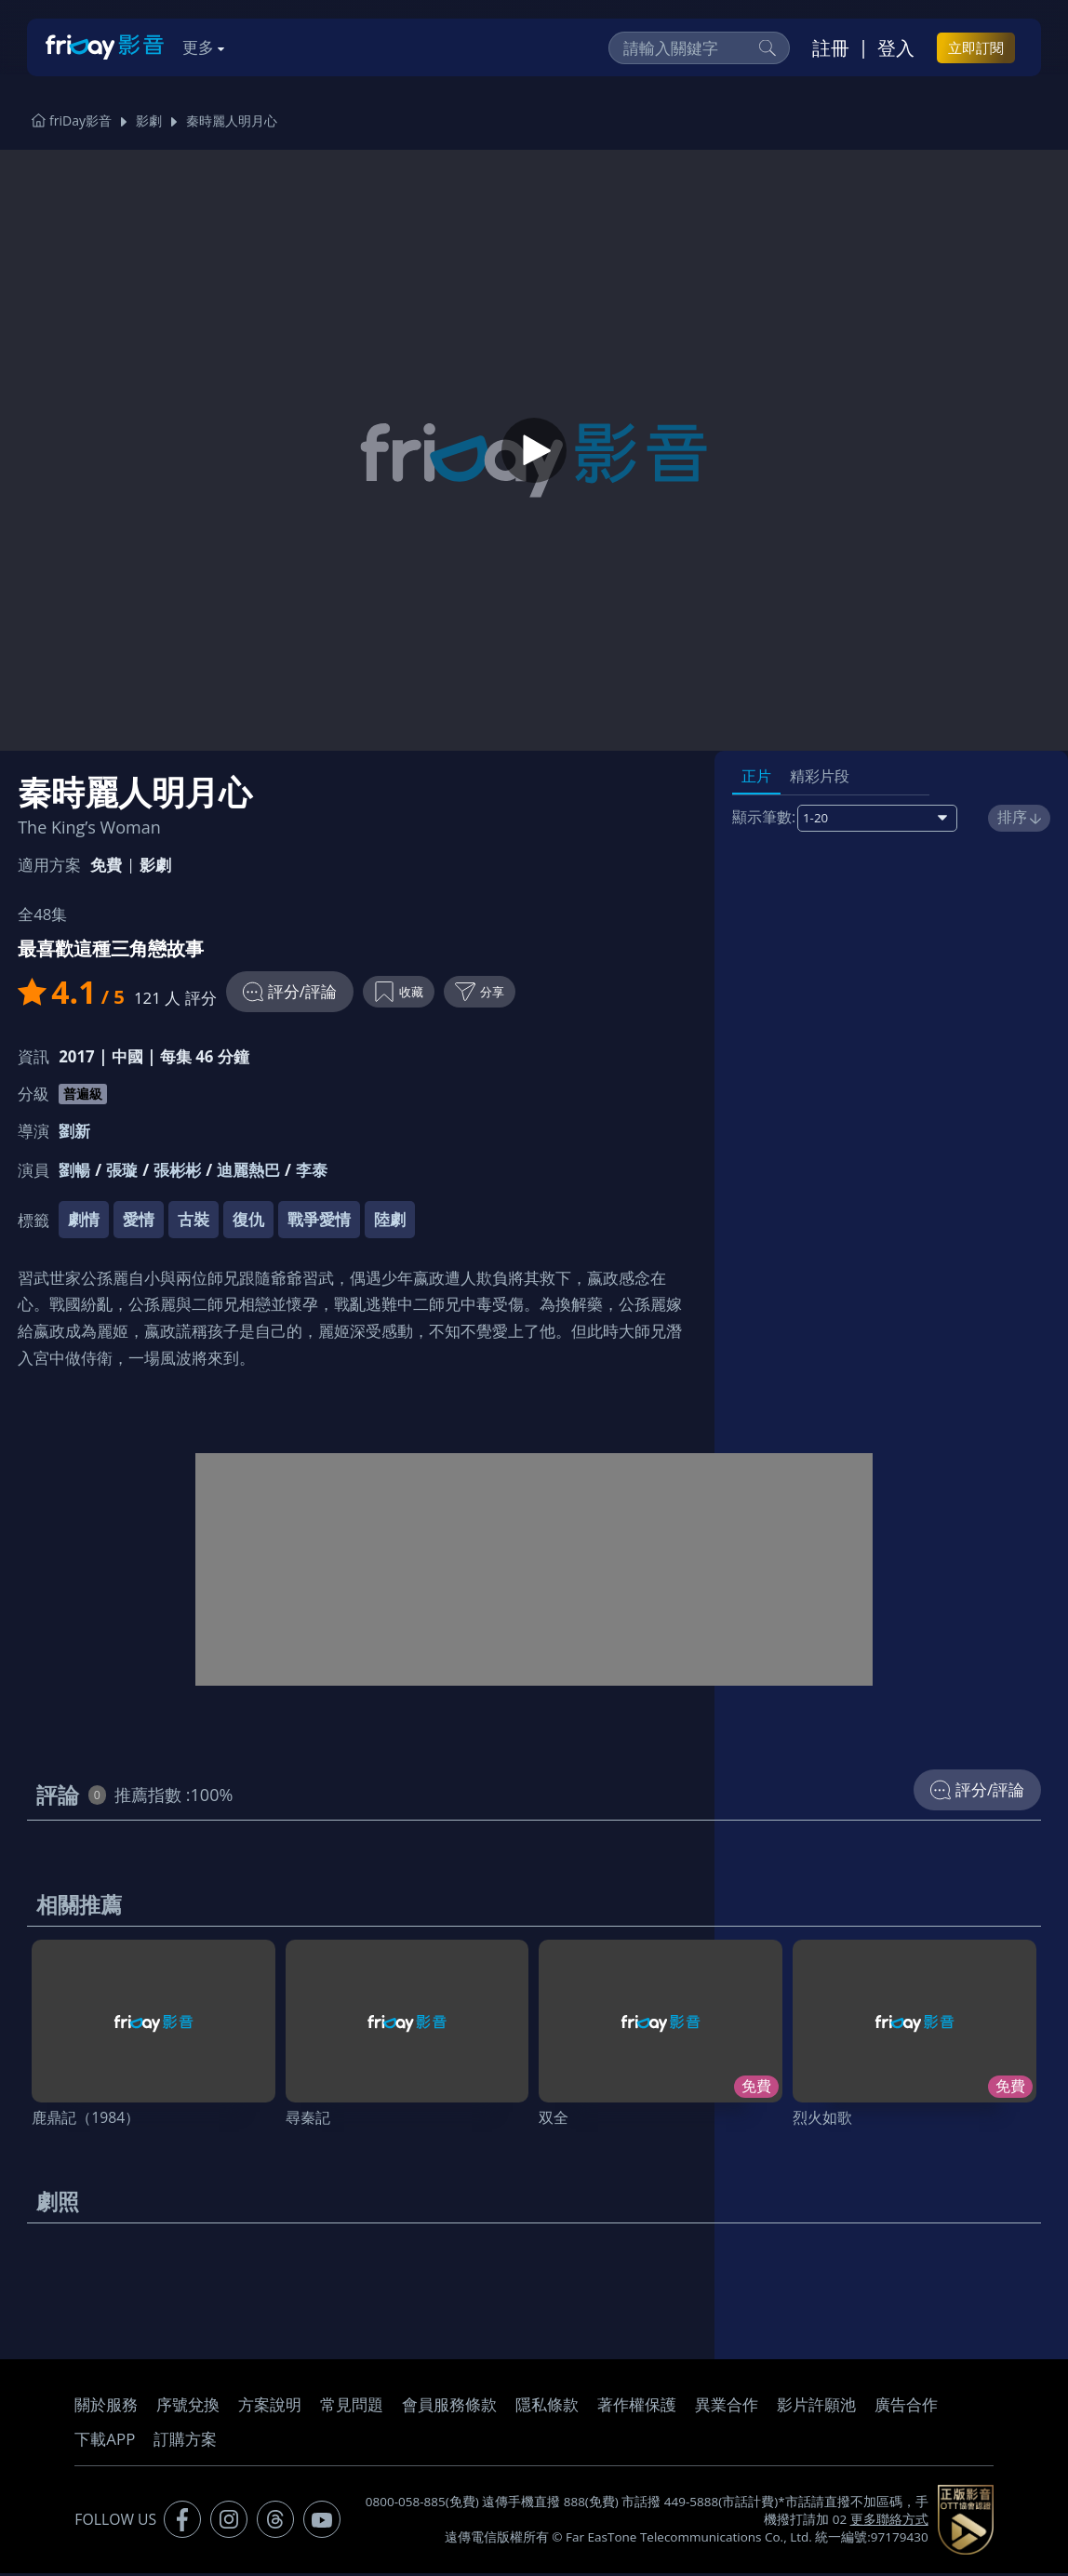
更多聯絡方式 (889, 2522)
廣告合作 (906, 2407)
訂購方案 (185, 2441)
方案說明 (269, 2407)
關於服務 (106, 2407)
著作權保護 (636, 2407)
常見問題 (351, 2407)
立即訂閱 (976, 47)
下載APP (104, 2441)
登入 (895, 47)
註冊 (830, 47)
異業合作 (726, 2407)
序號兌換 (188, 2407)
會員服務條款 (449, 2407)
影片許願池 (816, 2407)
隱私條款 (547, 2407)
